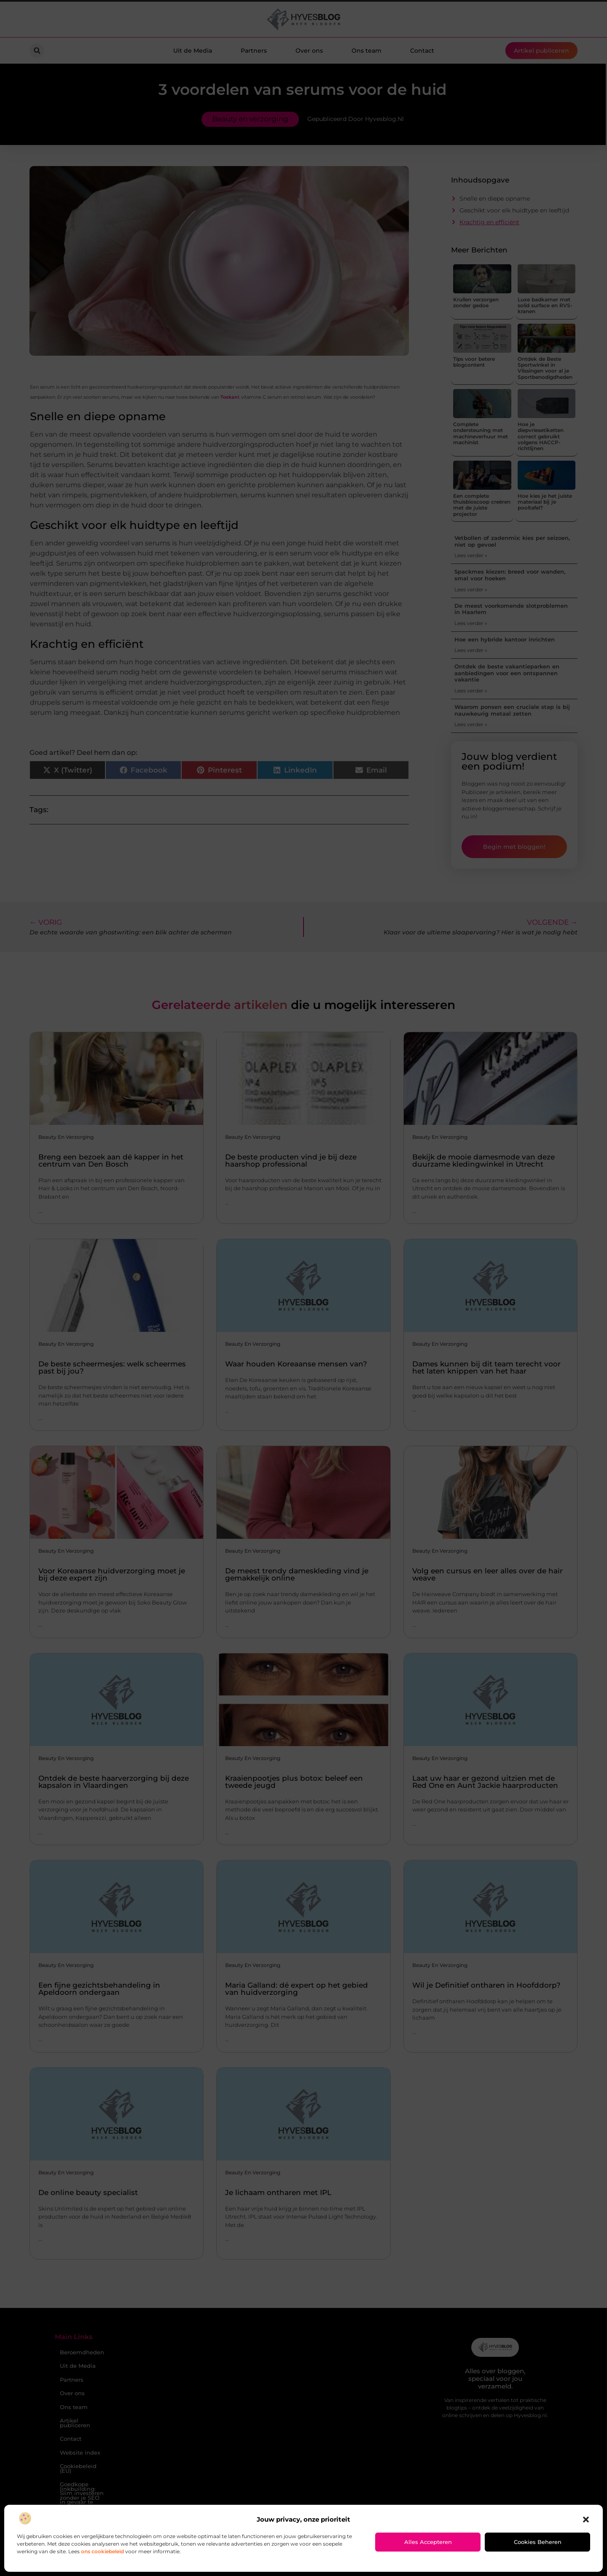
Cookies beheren (537, 2541)
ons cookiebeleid (102, 2551)
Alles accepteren (428, 2541)
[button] (586, 2519)
